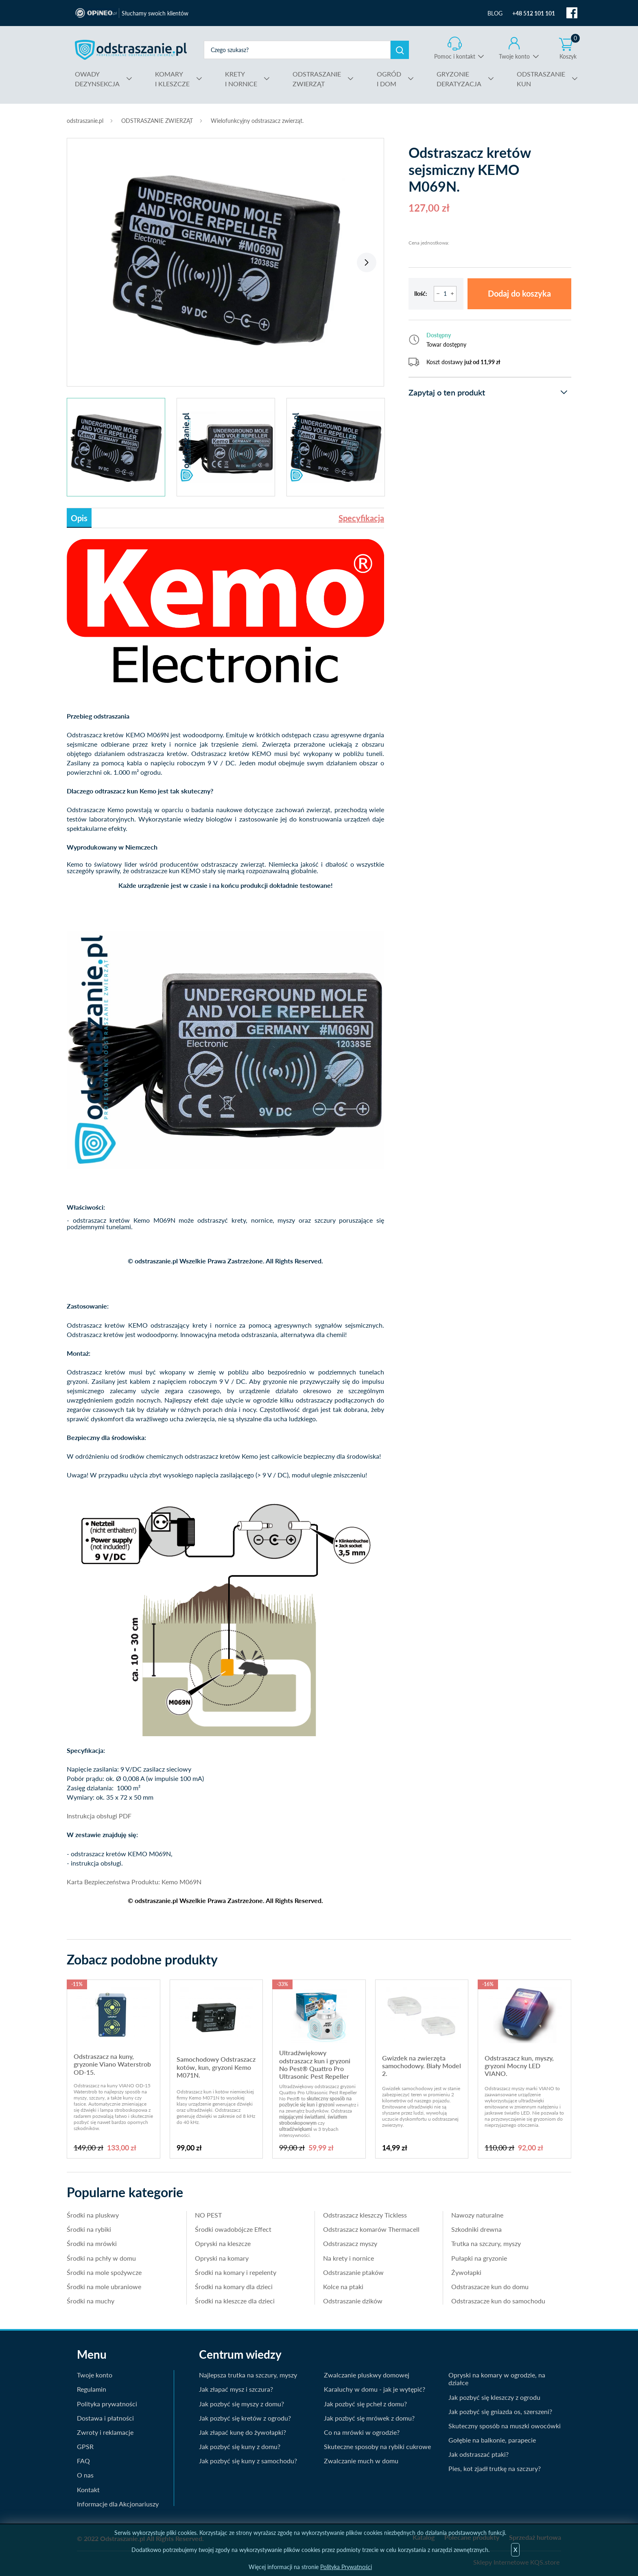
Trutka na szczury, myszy (486, 2243)
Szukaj (400, 50)
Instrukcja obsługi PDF (99, 1816)
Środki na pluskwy (93, 2215)
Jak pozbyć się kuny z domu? (239, 2446)
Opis (79, 518)
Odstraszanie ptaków (353, 2272)
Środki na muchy (90, 2301)
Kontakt (88, 2489)
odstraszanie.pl (131, 49)
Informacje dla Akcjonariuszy (118, 2504)
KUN (541, 78)
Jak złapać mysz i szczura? (236, 2389)
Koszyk (569, 48)
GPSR (85, 2446)
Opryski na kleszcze (223, 2243)
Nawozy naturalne (477, 2215)
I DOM (389, 78)
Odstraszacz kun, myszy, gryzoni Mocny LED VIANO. (519, 2066)
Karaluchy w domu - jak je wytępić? (374, 2389)
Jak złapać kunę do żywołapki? (242, 2432)
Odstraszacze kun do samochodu (498, 2301)
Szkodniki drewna (476, 2229)
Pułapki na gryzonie (479, 2258)
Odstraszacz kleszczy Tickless (365, 2215)
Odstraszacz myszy (350, 2243)
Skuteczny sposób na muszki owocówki (504, 2426)
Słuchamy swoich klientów (155, 13)
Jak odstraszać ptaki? (478, 2454)
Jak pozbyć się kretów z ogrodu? (245, 2418)
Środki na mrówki (92, 2243)
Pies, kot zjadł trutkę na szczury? (494, 2468)
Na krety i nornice (348, 2258)
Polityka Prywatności (346, 2566)
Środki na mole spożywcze (104, 2272)
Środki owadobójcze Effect (233, 2229)
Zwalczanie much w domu (361, 2461)
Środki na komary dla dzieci (234, 2286)
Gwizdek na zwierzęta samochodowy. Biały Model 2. (421, 2066)
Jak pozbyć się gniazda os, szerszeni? (500, 2411)
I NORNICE (241, 78)
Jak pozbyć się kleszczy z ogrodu (494, 2397)
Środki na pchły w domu (101, 2258)
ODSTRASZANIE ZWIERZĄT (157, 120)
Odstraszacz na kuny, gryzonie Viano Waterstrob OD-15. (112, 2064)
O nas (85, 2475)
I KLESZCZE (172, 78)
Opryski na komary (222, 2258)
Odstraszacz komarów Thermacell (371, 2229)
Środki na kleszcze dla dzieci (235, 2301)
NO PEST (208, 2215)
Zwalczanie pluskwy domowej (366, 2375)
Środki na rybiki (89, 2229)
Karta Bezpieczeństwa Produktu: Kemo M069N (134, 1882)
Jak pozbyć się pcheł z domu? (365, 2404)
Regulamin (91, 2389)
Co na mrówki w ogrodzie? (362, 2432)
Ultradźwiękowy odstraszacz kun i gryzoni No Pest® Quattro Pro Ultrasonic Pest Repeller (314, 2064)
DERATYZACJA (459, 78)
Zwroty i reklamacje (105, 2432)
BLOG (495, 13)
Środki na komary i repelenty (235, 2272)
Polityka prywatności (107, 2404)
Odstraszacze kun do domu (490, 2286)
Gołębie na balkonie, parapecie (492, 2440)
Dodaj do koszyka (519, 294)
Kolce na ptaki (343, 2286)
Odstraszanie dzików (352, 2301)
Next (366, 262)
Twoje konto (514, 56)
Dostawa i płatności (105, 2418)
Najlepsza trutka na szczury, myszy (248, 2375)
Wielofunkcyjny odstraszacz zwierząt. (257, 120)
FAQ (83, 2461)
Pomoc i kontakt (454, 56)
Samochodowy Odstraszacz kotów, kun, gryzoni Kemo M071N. (216, 2067)
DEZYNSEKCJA (97, 78)
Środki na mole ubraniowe (104, 2286)
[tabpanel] (225, 258)
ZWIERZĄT (317, 78)
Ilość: (420, 293)
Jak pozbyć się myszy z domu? (241, 2404)
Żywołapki (466, 2272)
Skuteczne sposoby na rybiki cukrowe (377, 2446)
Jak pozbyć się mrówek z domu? (369, 2418)
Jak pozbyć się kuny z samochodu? (248, 2461)
